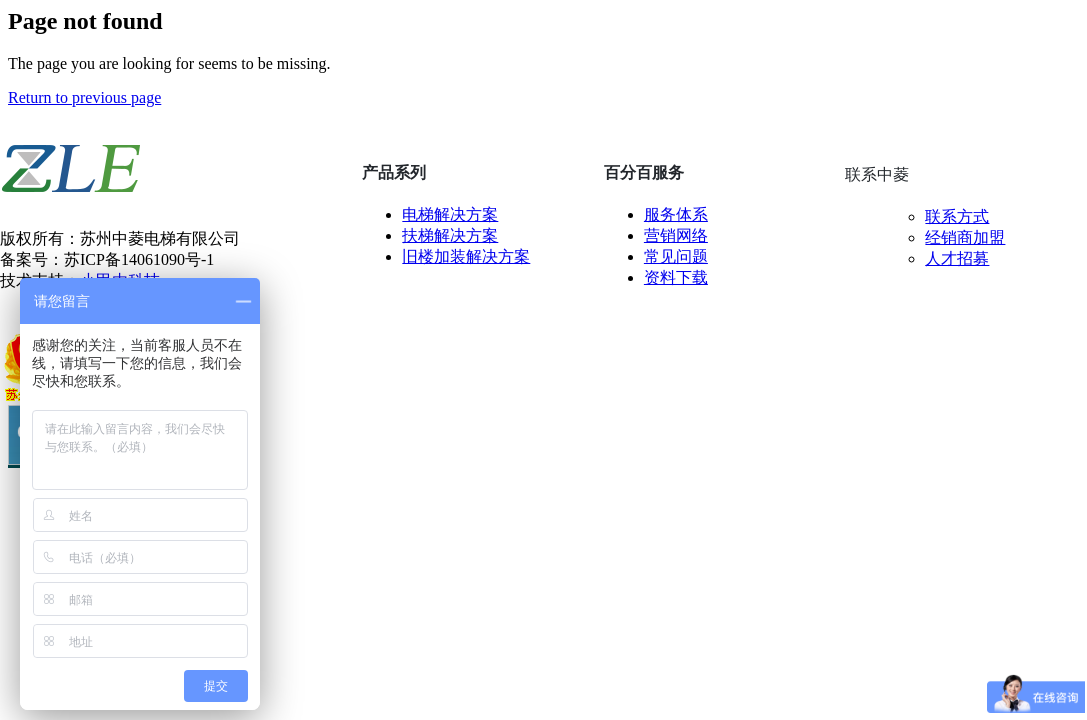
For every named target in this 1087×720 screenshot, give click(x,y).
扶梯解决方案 (450, 235)
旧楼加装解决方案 (466, 256)
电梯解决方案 (450, 214)
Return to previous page (84, 97)
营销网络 (676, 235)
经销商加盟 (965, 237)
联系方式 (957, 216)
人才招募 (957, 258)
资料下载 (676, 277)
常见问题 (676, 256)
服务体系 (676, 214)
